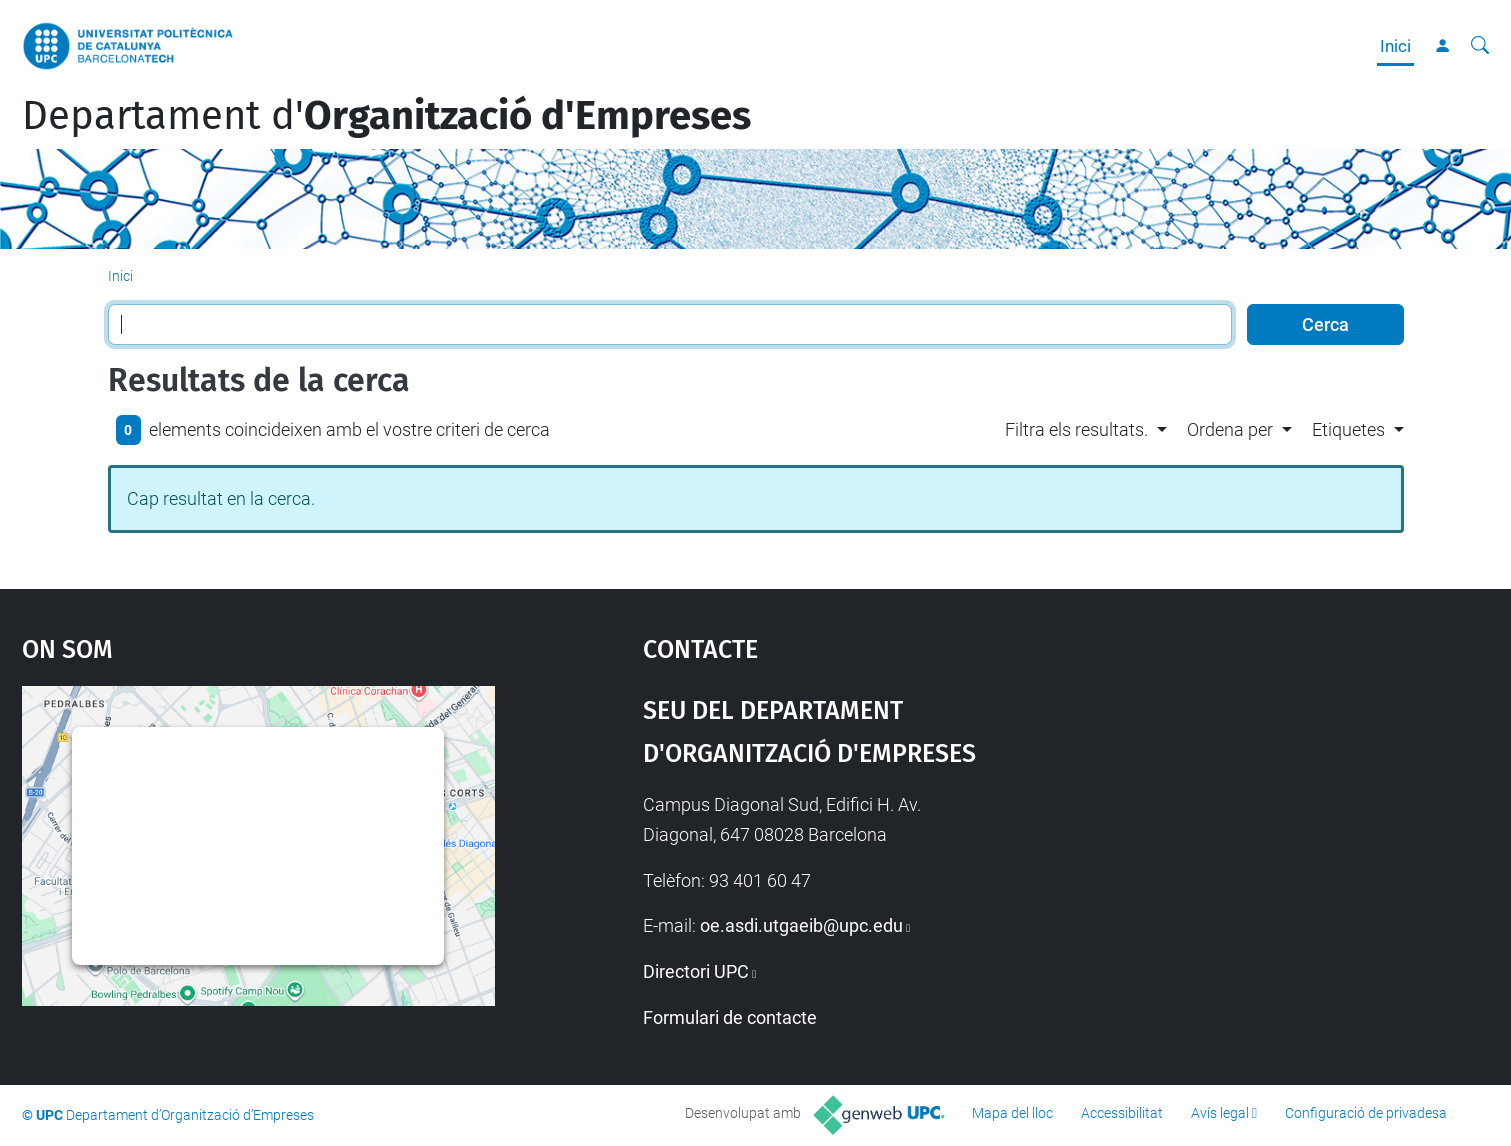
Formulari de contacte (730, 1017)
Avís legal (1220, 1113)
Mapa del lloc (1012, 1113)
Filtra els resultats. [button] (1076, 429)
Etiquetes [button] (1348, 429)
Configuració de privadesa (1366, 1113)
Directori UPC (696, 971)
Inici (1395, 46)
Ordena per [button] (1230, 429)
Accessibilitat (1122, 1113)
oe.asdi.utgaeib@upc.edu (801, 925)
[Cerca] (1480, 46)
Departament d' (386, 116)
